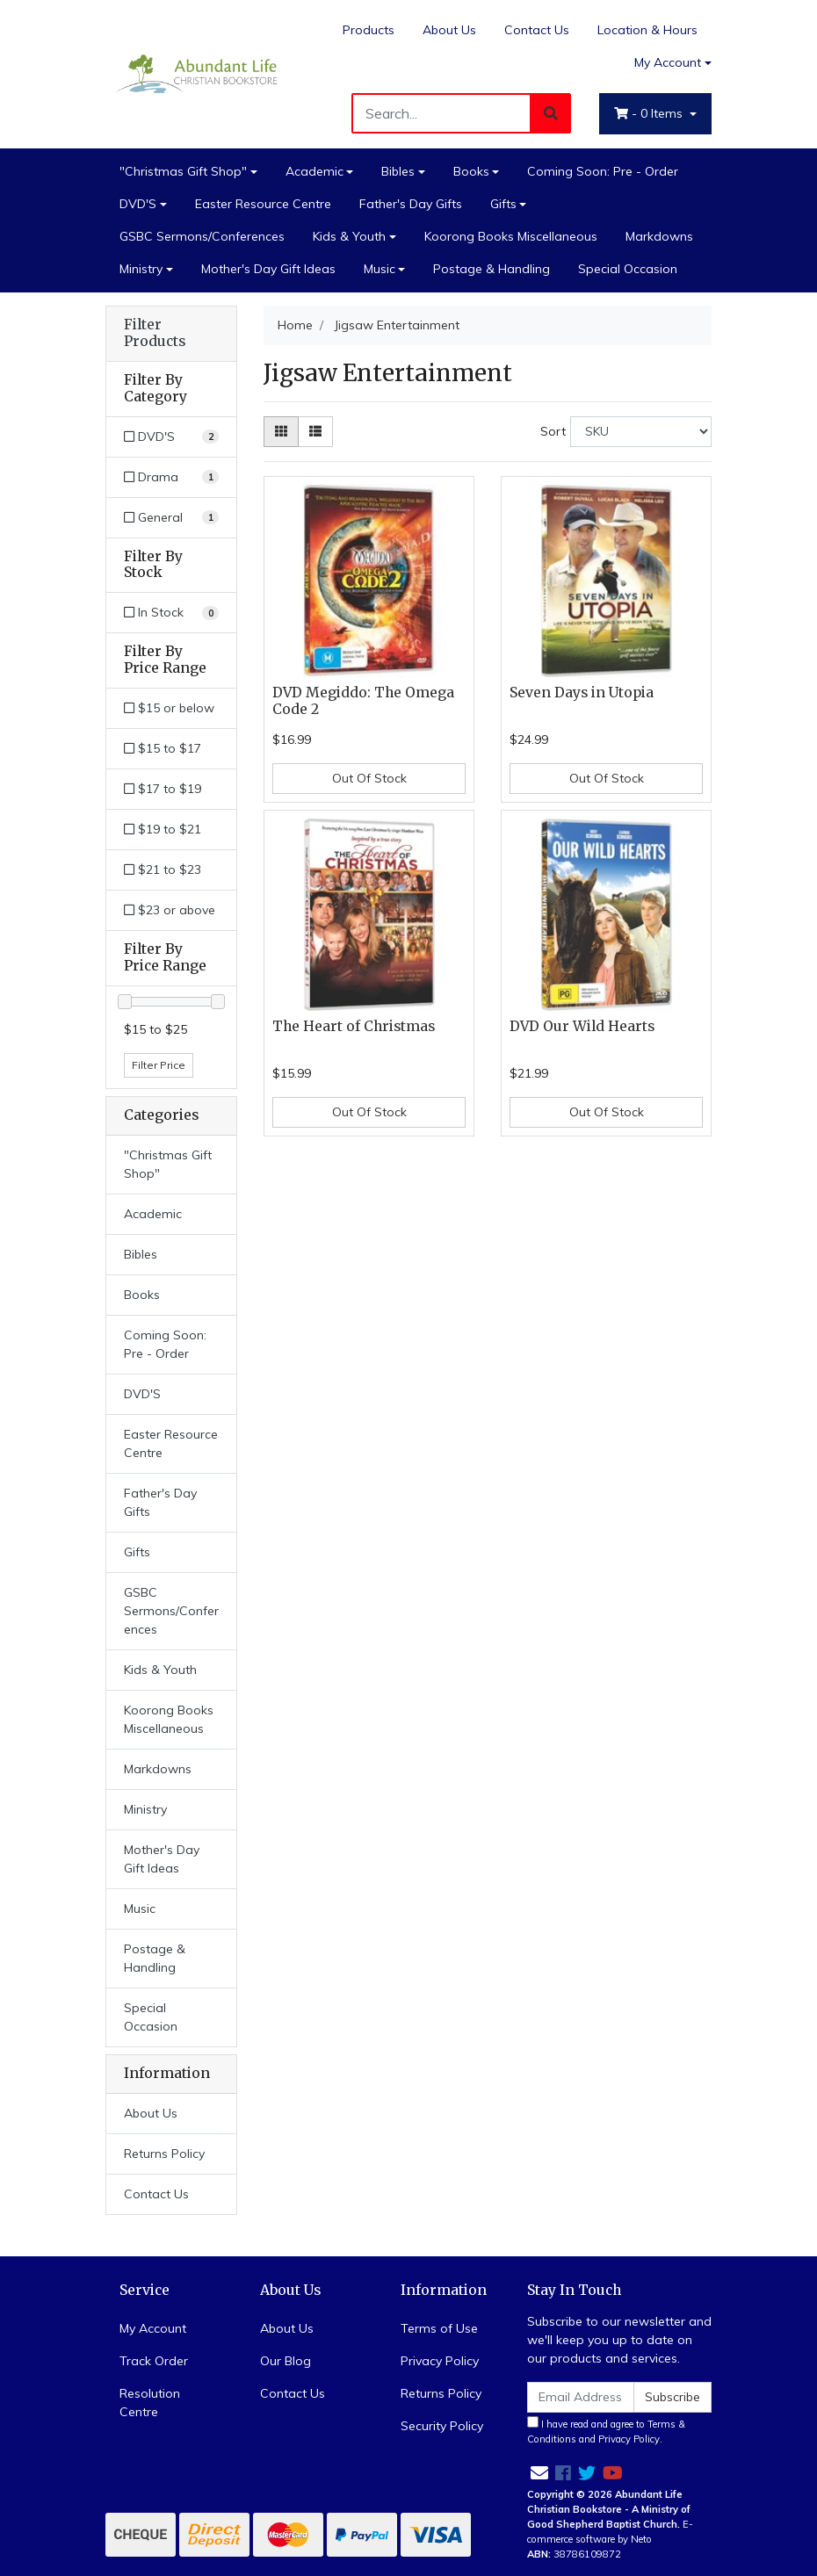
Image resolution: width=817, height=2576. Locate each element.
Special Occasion (627, 269)
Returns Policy (164, 2153)
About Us (449, 30)
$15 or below (169, 708)
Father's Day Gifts (410, 204)
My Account (152, 2328)
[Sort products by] (641, 431)
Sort (553, 431)
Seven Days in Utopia (582, 692)
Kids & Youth (349, 236)
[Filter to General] (171, 517)
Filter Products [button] (154, 333)
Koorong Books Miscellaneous (510, 236)
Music (379, 269)
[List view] (315, 431)
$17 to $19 (162, 789)
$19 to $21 (162, 829)
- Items (650, 113)
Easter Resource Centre (263, 204)
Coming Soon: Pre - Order (602, 171)
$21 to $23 (162, 869)
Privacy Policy (440, 2361)
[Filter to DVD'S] (171, 437)
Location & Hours (647, 30)
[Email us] (539, 2473)
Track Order (153, 2361)
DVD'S (137, 204)
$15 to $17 (162, 748)
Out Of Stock (369, 778)
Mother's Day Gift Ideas (268, 269)
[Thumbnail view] (281, 431)
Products (368, 30)
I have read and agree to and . (606, 2430)
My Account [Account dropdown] (667, 62)
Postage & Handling (491, 269)
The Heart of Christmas (353, 1026)
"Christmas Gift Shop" (183, 171)
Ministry (141, 269)
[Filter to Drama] (171, 477)
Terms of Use (439, 2328)
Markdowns (659, 236)
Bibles (398, 171)
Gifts (503, 204)
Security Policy (442, 2426)
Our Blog (285, 2361)
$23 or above (169, 910)
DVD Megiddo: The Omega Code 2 (363, 701)
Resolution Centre (149, 2402)
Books (471, 171)
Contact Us (536, 30)
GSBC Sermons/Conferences (202, 236)
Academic (314, 171)
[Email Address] (580, 2397)
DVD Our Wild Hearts (582, 1026)
